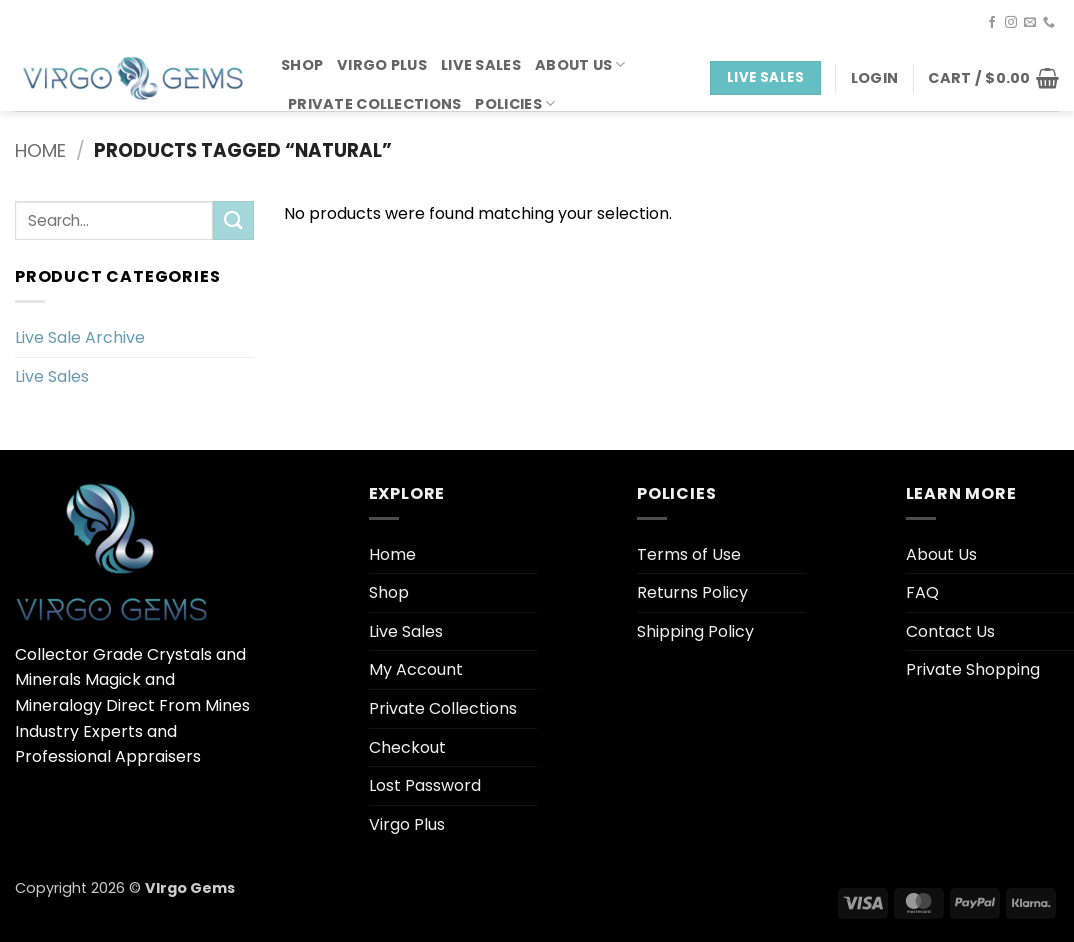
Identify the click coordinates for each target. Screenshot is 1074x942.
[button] (874, 78)
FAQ (922, 592)
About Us (580, 65)
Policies (515, 104)
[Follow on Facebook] (992, 23)
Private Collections (374, 104)
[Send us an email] (1030, 23)
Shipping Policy (695, 631)
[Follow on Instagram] (1011, 23)
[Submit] (233, 220)
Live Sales (481, 65)
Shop (302, 65)
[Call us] (1049, 23)
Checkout (407, 747)
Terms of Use (689, 554)
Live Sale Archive (80, 337)
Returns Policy (692, 592)
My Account (416, 669)
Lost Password (425, 785)
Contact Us (950, 631)
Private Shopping (973, 669)
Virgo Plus (382, 65)
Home (40, 150)
